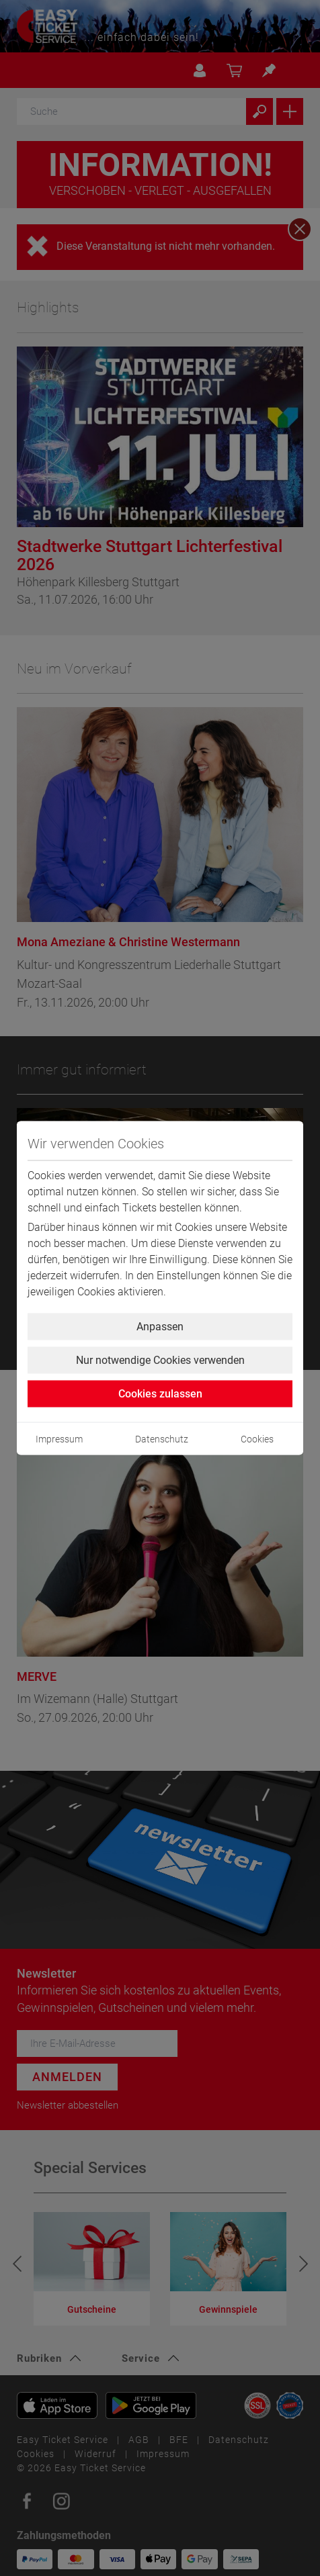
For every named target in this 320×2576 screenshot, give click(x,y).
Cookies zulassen (160, 1393)
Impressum (59, 1439)
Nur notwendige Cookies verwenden (160, 1360)
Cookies (257, 1439)
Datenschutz (161, 1439)
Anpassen (160, 1326)
